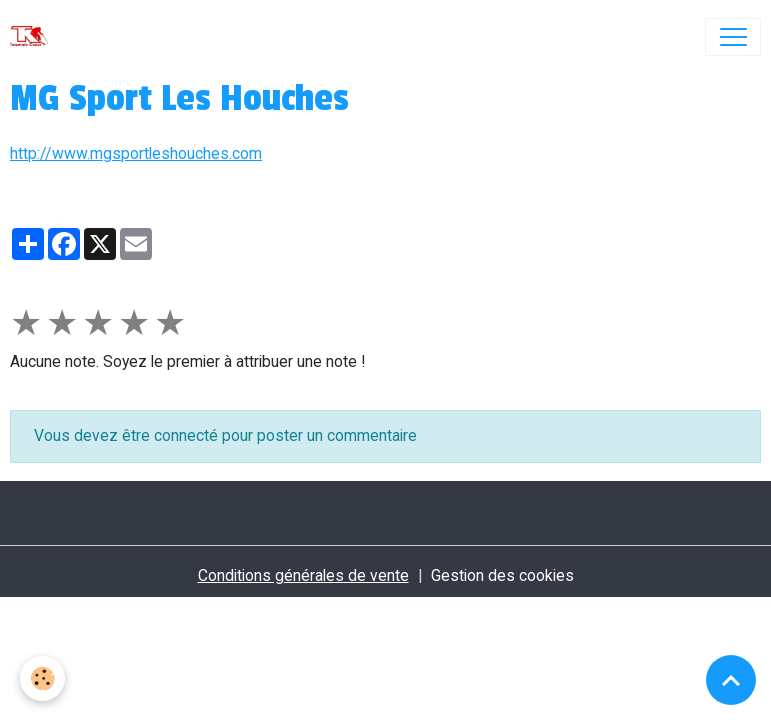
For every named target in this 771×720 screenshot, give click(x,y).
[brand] (33, 37)
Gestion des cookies (502, 575)
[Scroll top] (731, 680)
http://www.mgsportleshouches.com (136, 153)
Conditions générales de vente (303, 575)
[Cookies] (42, 678)
